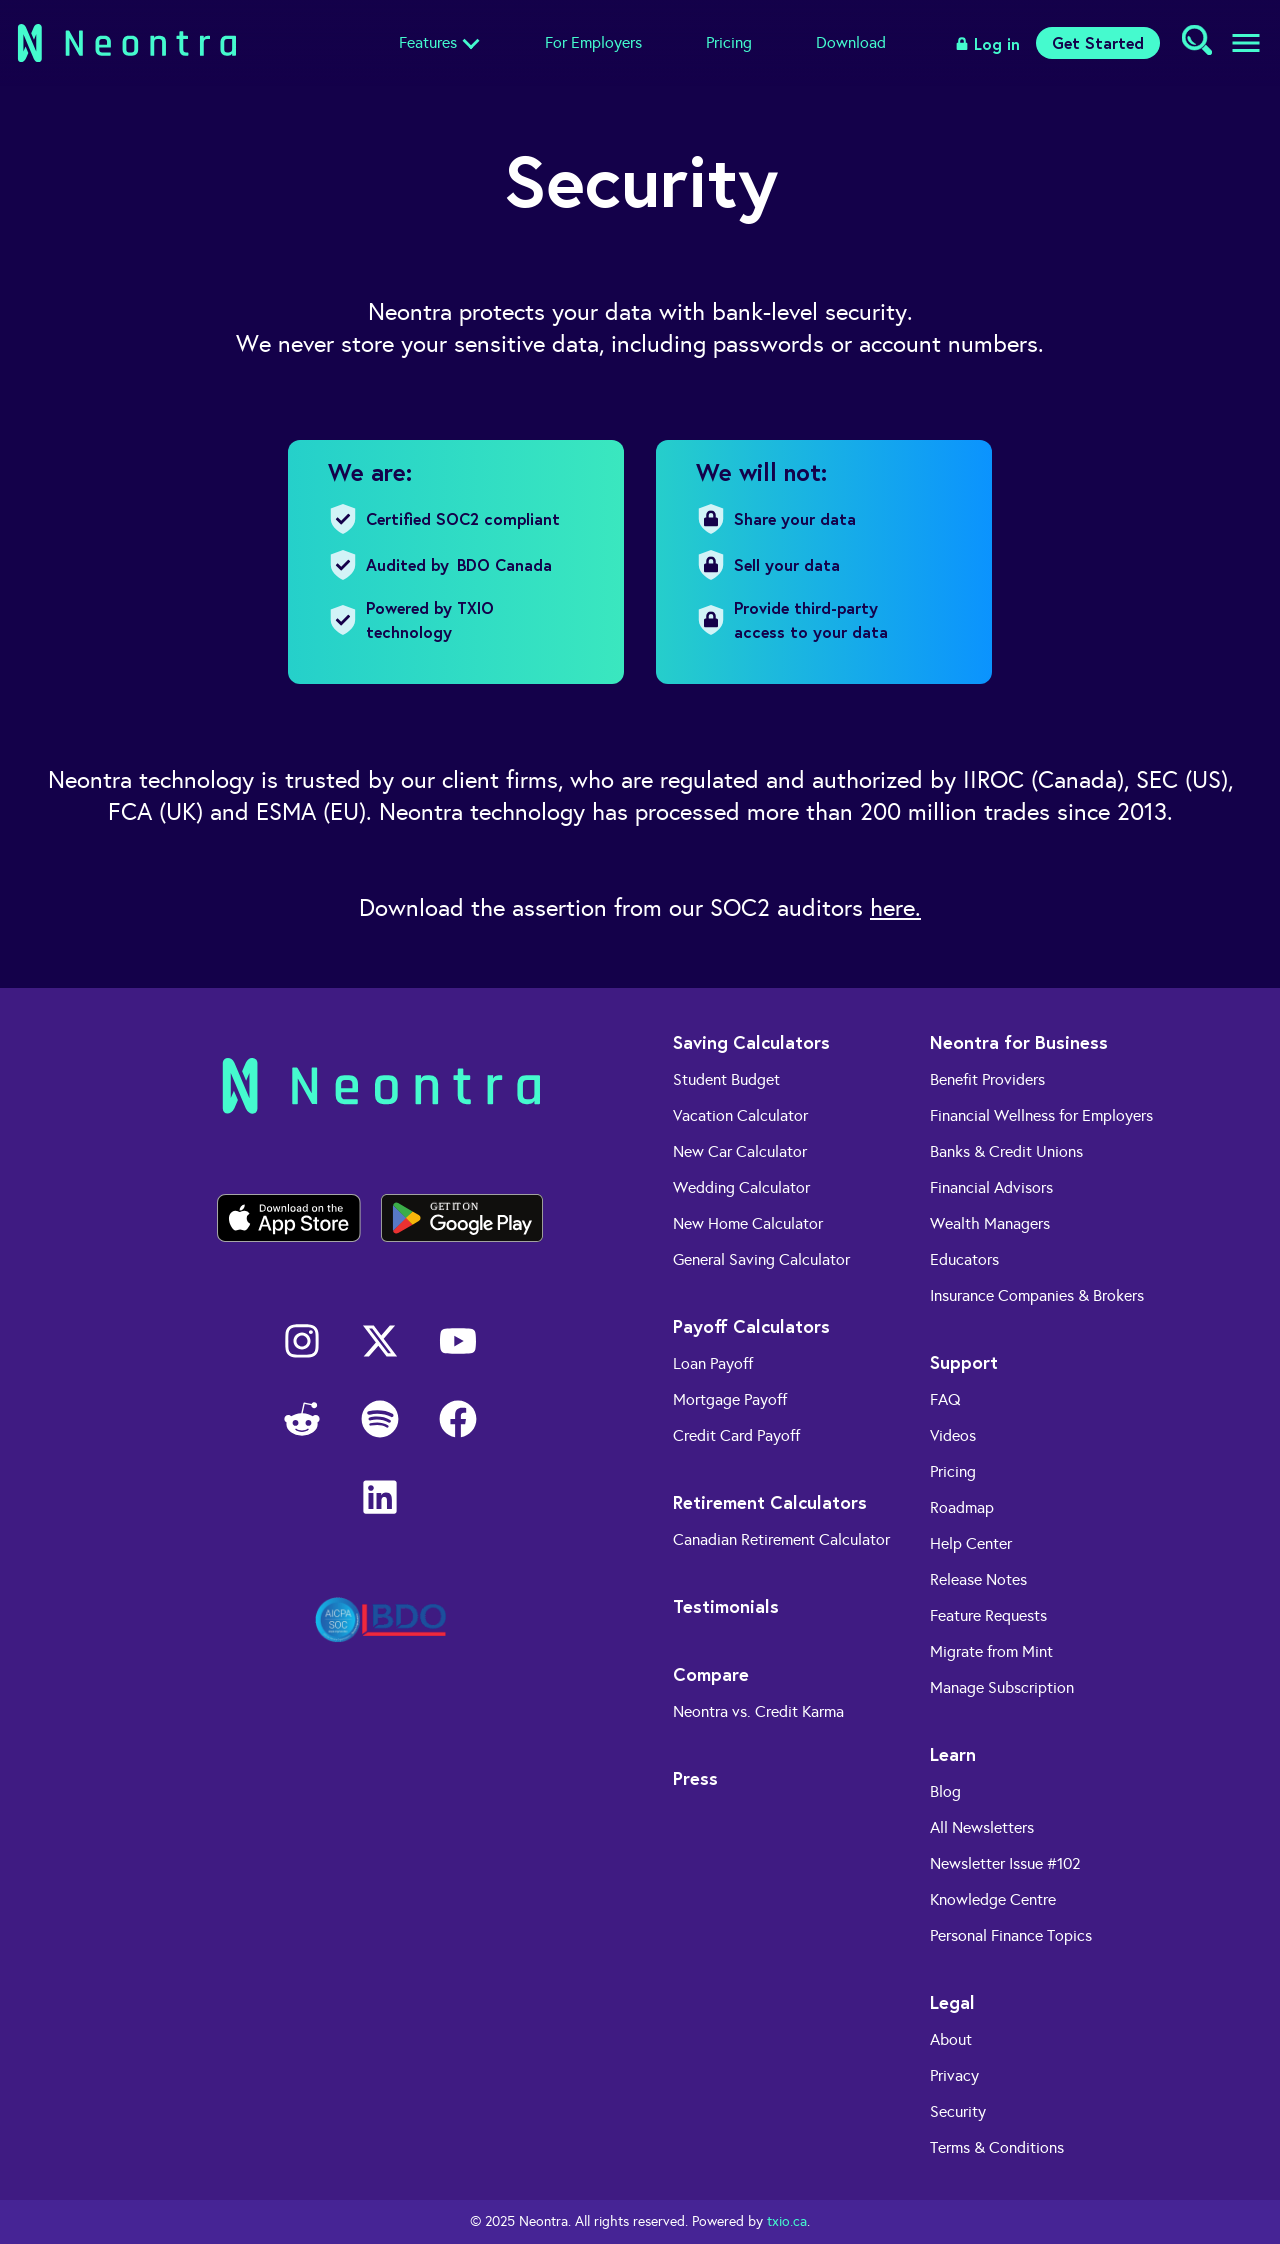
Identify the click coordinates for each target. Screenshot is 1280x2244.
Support (964, 1362)
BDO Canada (504, 564)
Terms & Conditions (997, 2147)
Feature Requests (988, 1615)
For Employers (593, 42)
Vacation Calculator (740, 1115)
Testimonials (726, 1606)
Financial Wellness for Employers (1041, 1115)
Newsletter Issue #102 (1005, 1863)
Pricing (729, 42)
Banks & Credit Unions (1006, 1151)
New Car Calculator (740, 1151)
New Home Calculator (748, 1223)
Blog (945, 1791)
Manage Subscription (1002, 1687)
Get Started (1098, 42)
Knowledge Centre (993, 1899)
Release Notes (978, 1579)
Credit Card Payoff (736, 1435)
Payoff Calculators (751, 1326)
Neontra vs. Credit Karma (758, 1711)
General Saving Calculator (761, 1259)
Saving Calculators (751, 1042)
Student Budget (726, 1079)
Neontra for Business (1019, 1042)
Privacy (954, 2075)
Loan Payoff (713, 1363)
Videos (953, 1435)
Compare (711, 1674)
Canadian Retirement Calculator (781, 1539)
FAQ (945, 1399)
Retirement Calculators (770, 1502)
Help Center (971, 1543)
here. (895, 908)
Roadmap (962, 1507)
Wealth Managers (990, 1223)
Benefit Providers (987, 1079)
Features (428, 42)
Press (695, 1778)
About (951, 2039)
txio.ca (787, 2221)
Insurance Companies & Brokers (1037, 1295)
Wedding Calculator (741, 1187)
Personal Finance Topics (1011, 1935)
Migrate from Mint (991, 1651)
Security (958, 2111)
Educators (964, 1259)
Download (851, 42)
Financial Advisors (991, 1187)
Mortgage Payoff (730, 1399)
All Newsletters (982, 1827)
